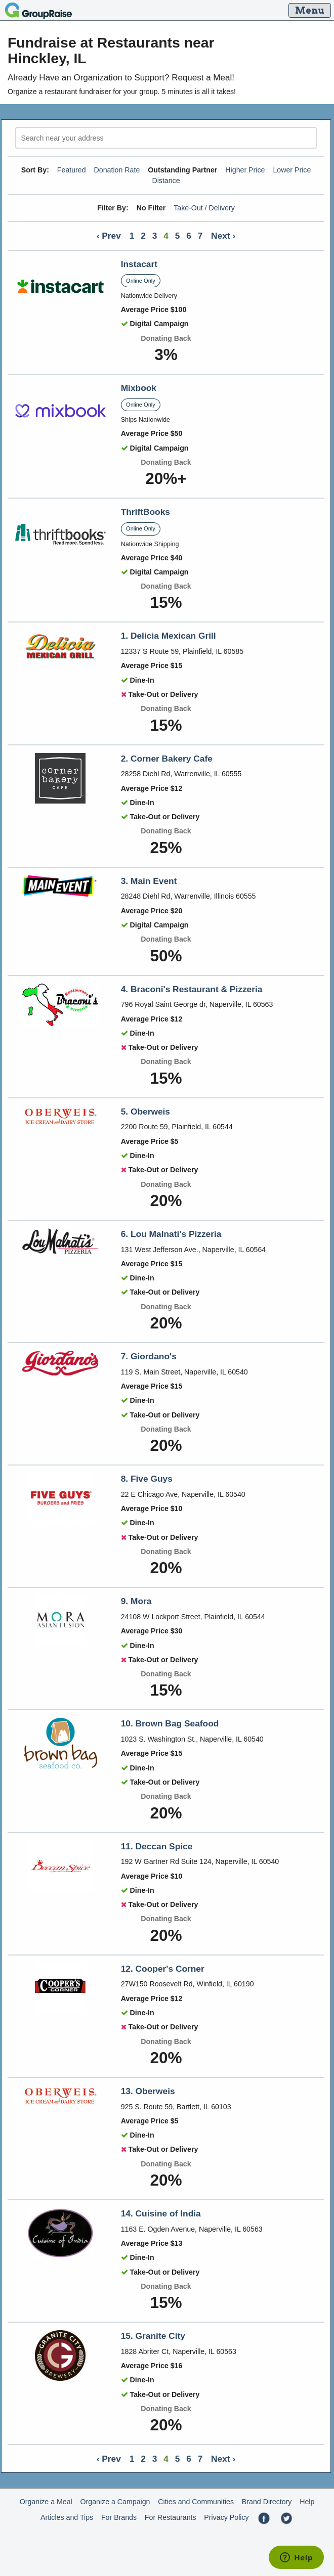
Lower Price (292, 170)
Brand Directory (267, 2502)
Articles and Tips (66, 2517)
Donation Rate (117, 170)
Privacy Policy (226, 2517)
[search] (166, 138)
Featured (71, 170)
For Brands (119, 2517)
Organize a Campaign (115, 2502)
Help (307, 2502)
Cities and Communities (196, 2502)
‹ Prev (109, 236)
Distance (166, 180)
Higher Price (245, 170)
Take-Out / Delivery (204, 208)
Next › (223, 236)
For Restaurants (170, 2517)
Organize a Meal (46, 2502)
